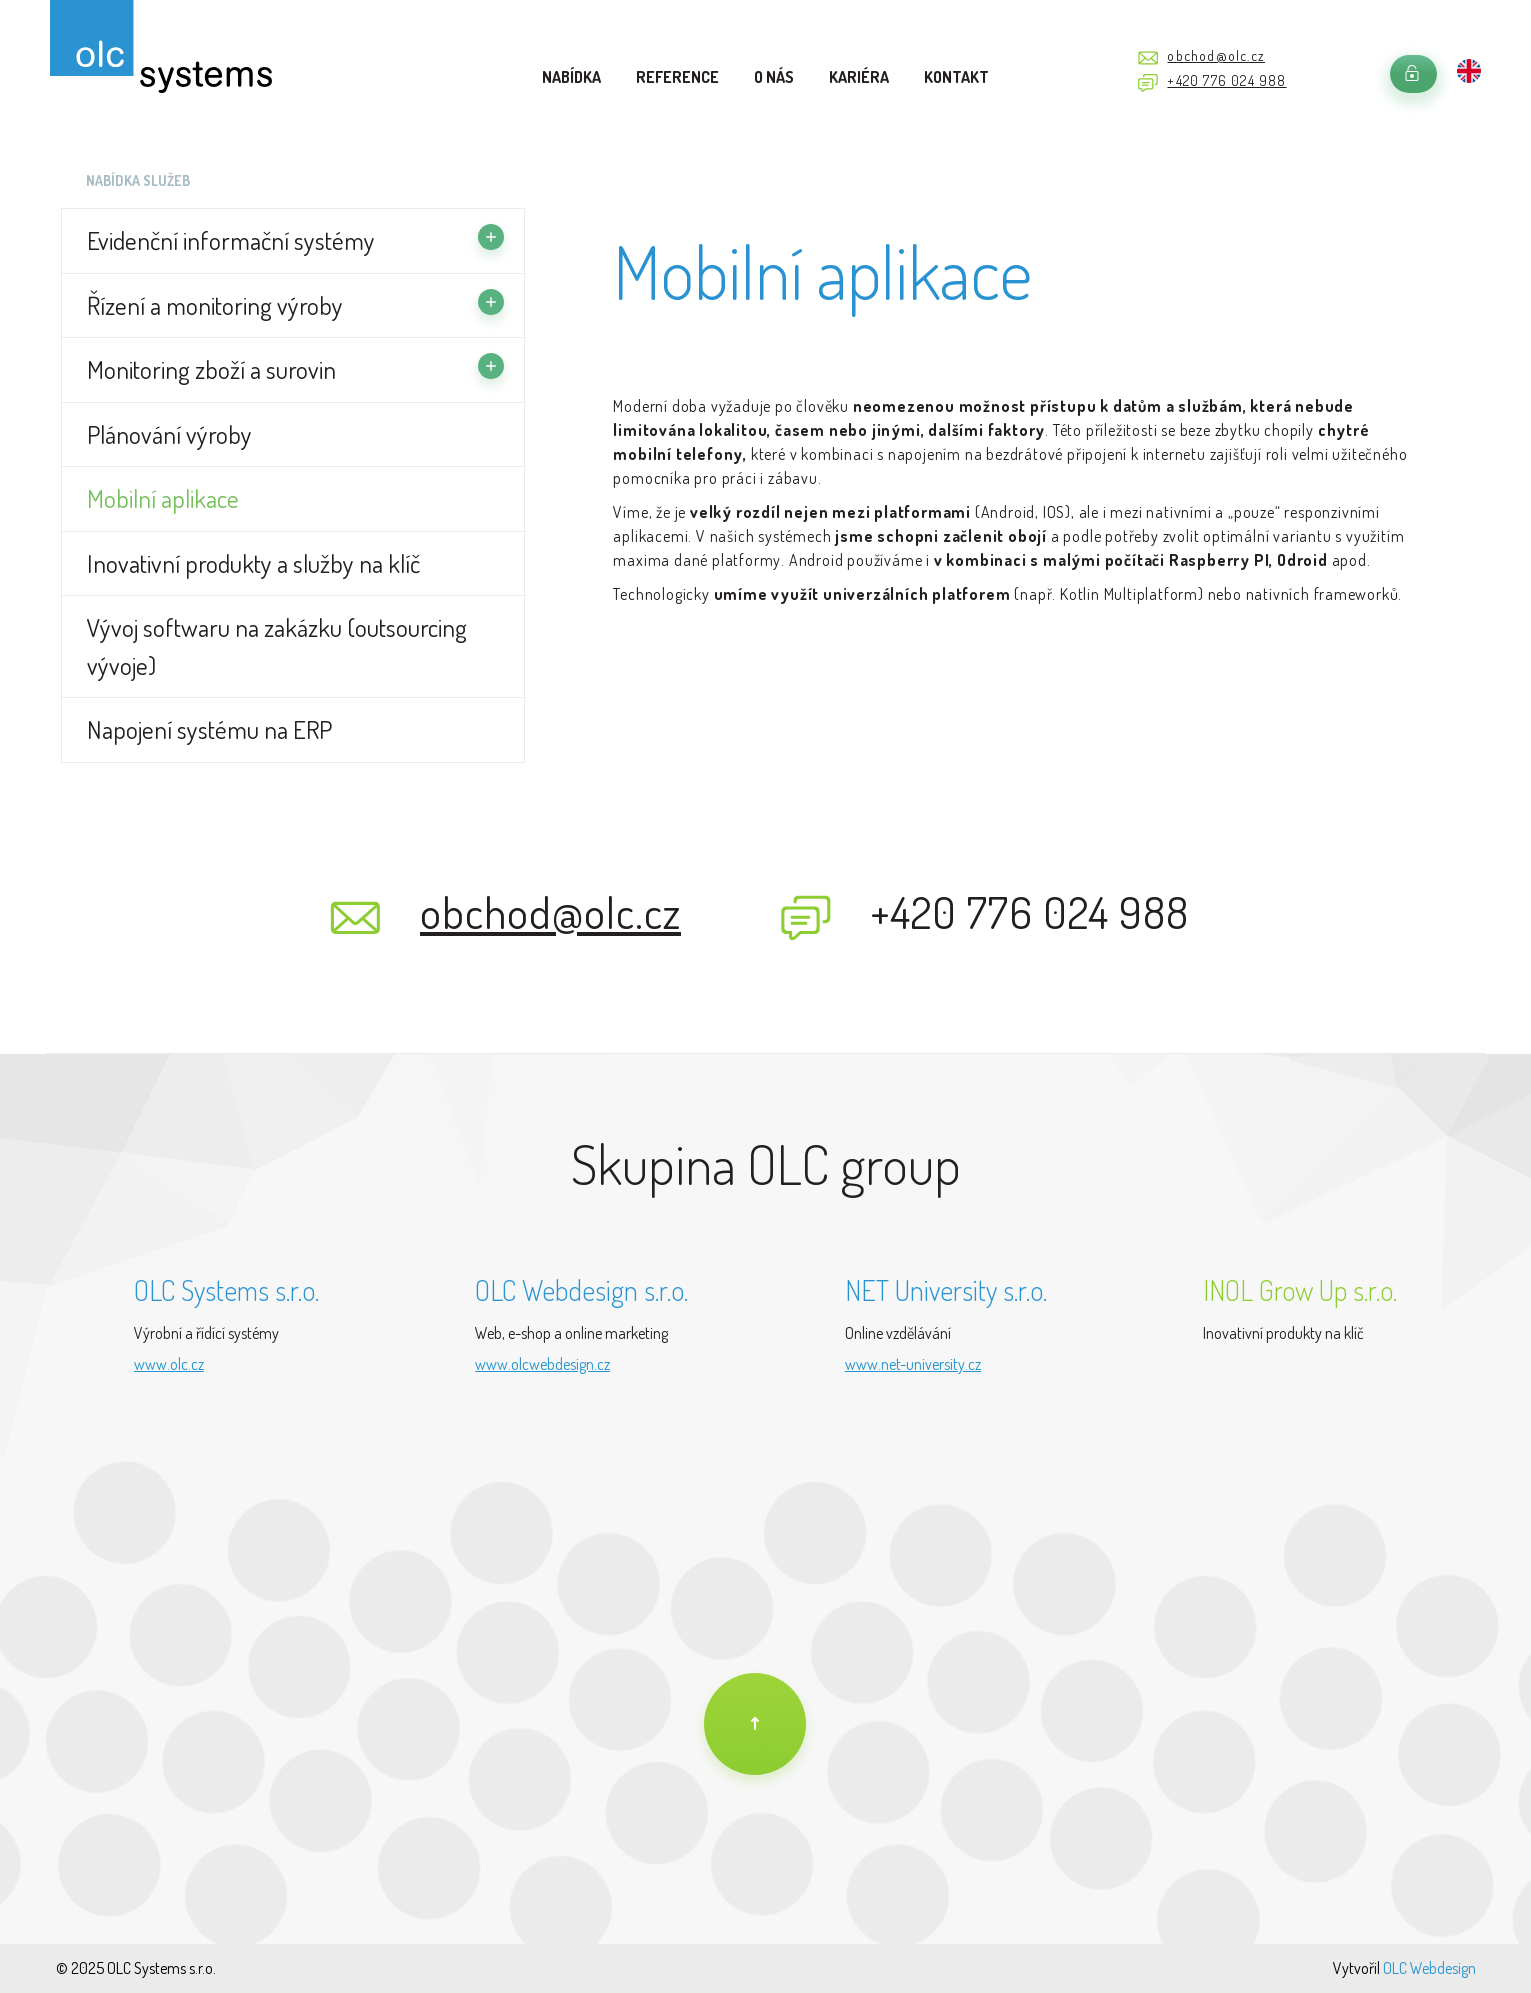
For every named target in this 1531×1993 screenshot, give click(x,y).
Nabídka (571, 77)
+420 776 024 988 (1226, 80)
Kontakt (956, 77)
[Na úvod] (755, 1724)
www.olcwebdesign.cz (542, 1364)
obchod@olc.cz (1216, 55)
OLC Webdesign (1429, 1968)
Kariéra (859, 77)
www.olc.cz (169, 1364)
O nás (774, 77)
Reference (677, 77)
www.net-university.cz (913, 1364)
